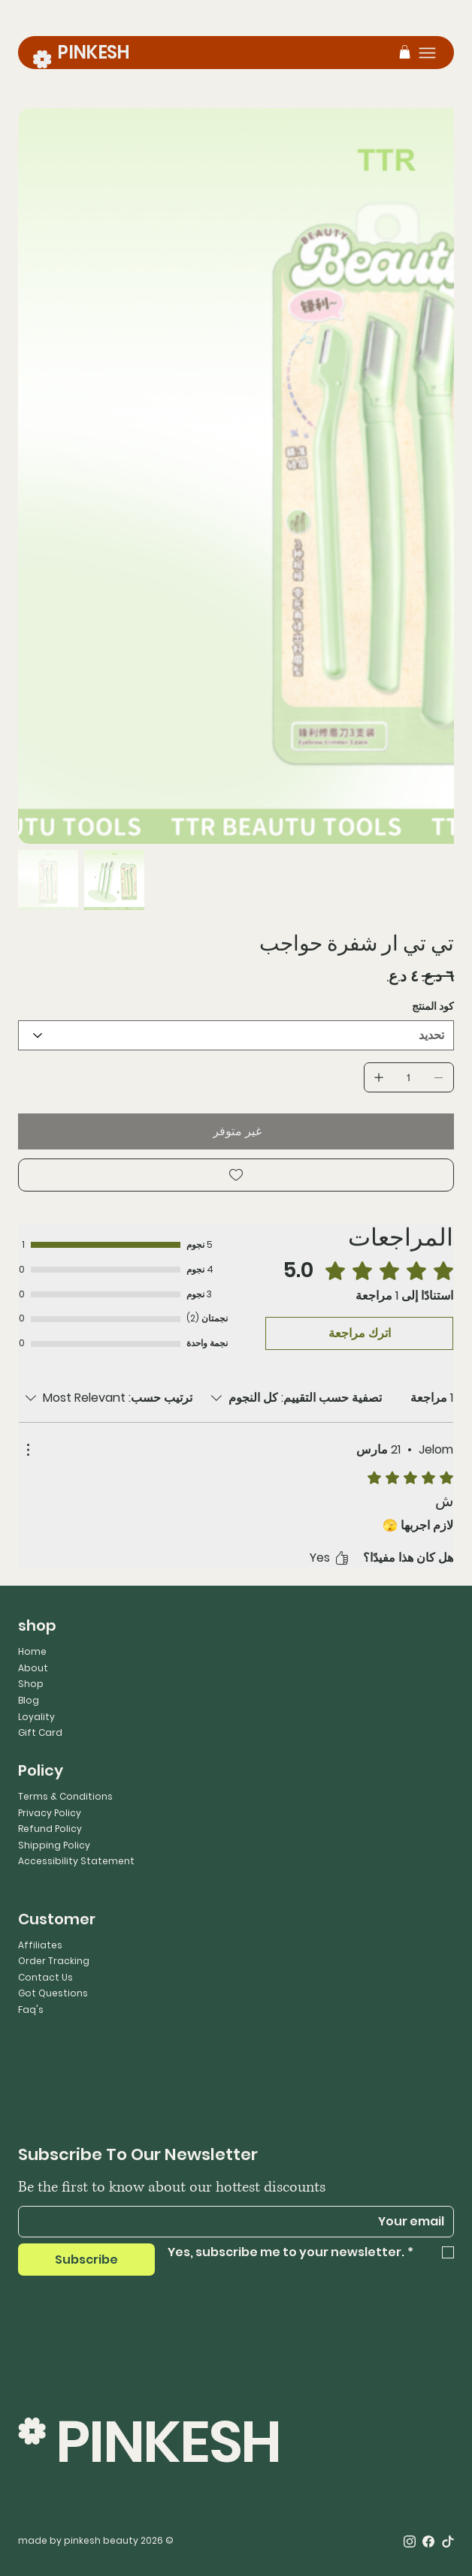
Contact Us (45, 1977)
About (33, 1668)
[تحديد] (236, 1035)
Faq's (31, 2009)
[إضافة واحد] (379, 1077)
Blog (28, 1700)
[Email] (240, 2222)
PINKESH (93, 52)
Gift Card (40, 1732)
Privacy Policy (49, 1812)
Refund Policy (50, 1828)
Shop (31, 1683)
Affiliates (40, 1945)
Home (32, 1651)
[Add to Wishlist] (236, 1175)
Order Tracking (53, 1960)
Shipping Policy (54, 1845)
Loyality (36, 1716)
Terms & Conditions (65, 1796)
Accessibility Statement (76, 1860)
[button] (404, 52)
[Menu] (427, 53)
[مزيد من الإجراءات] (28, 1450)
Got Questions (53, 1993)
